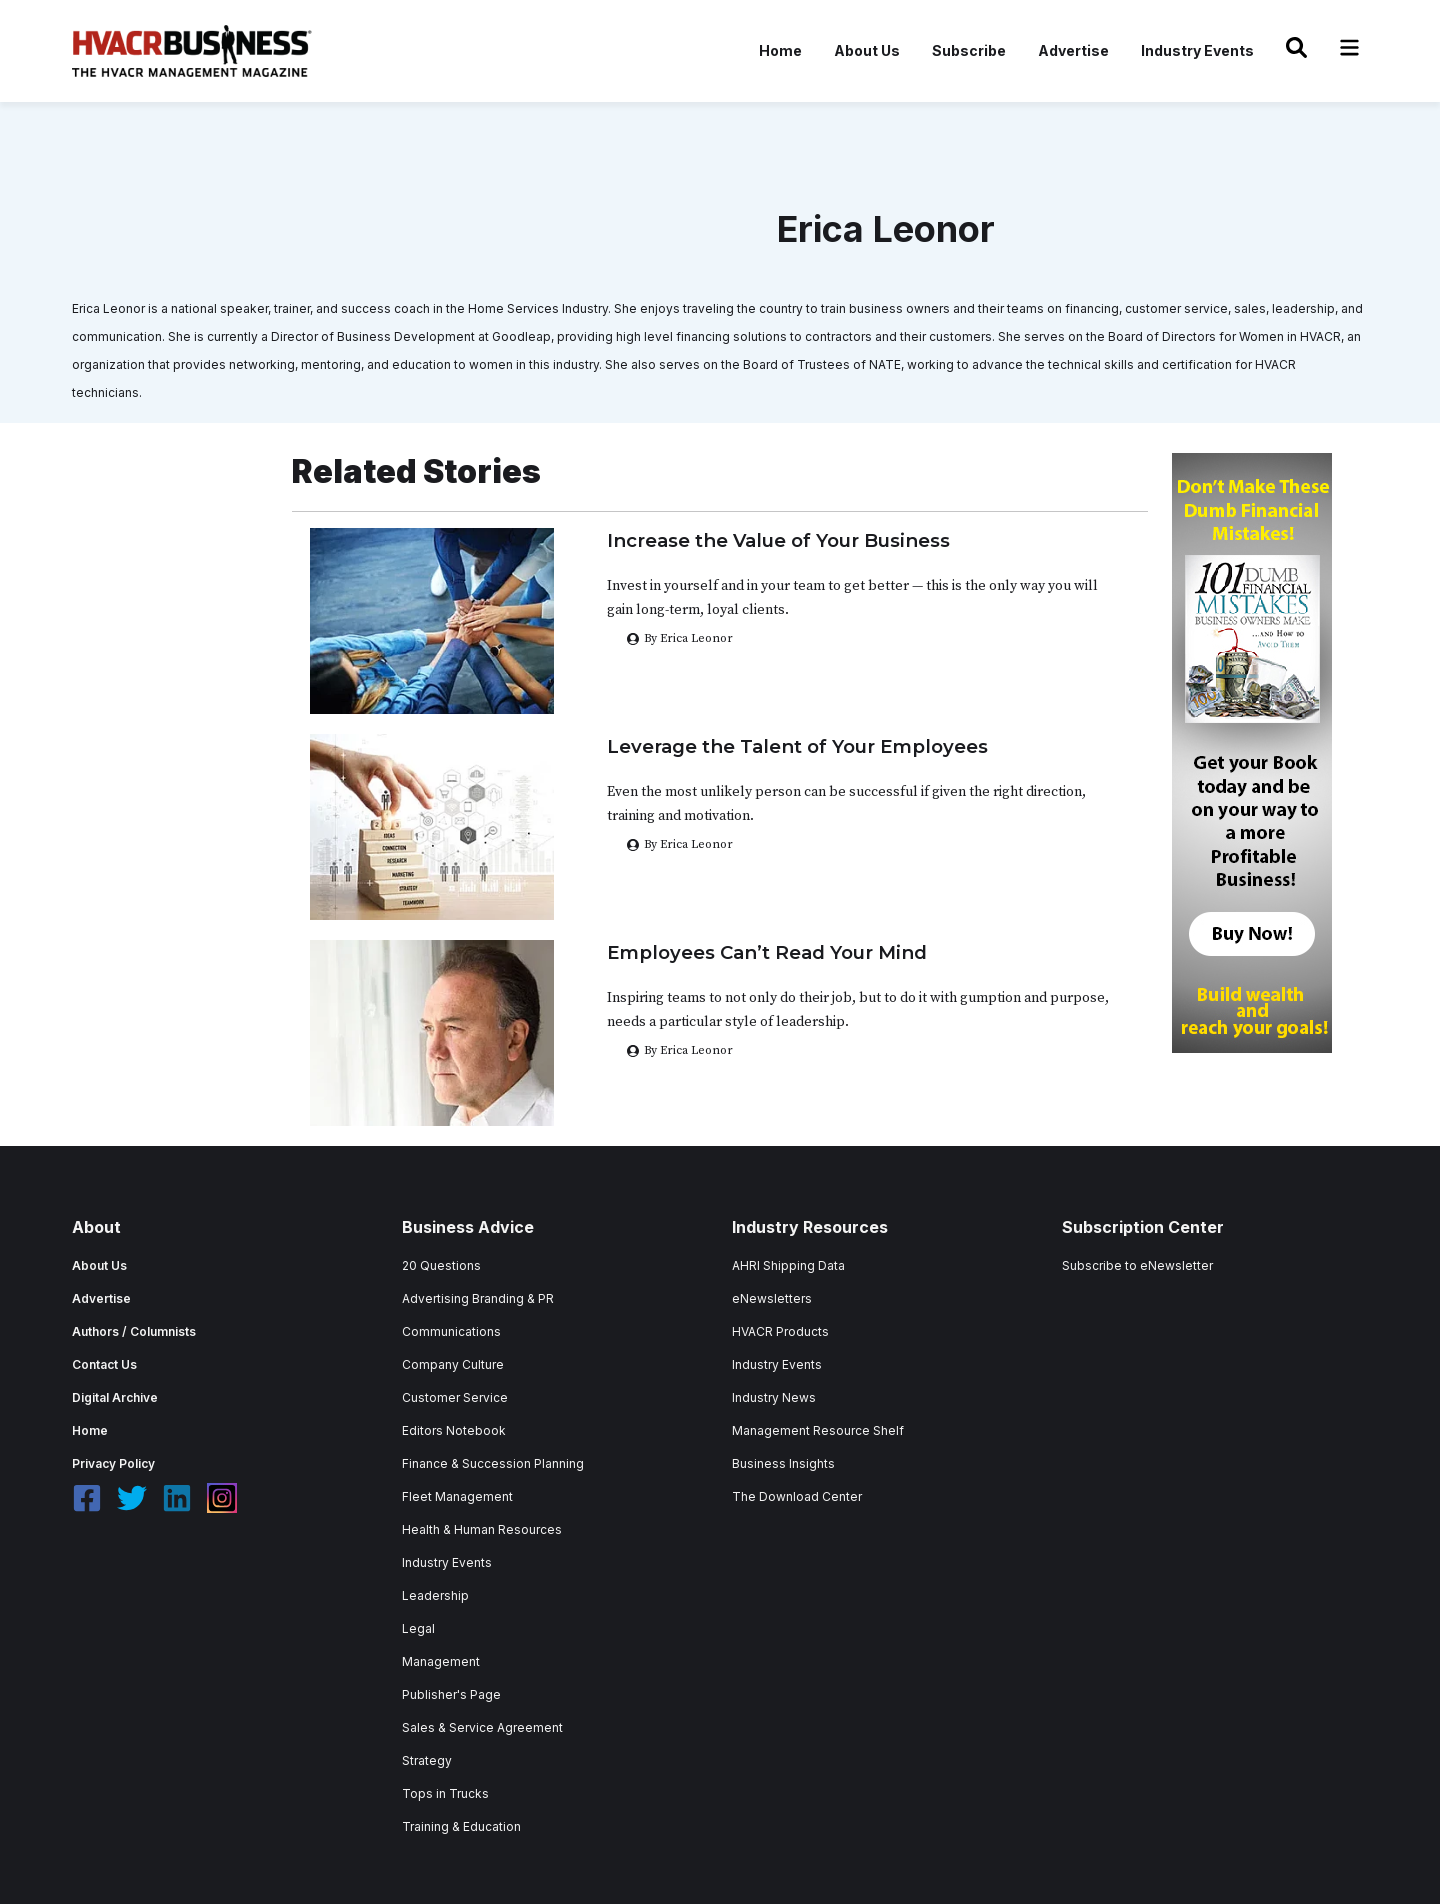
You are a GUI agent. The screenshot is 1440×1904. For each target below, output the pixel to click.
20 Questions (441, 1265)
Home (780, 50)
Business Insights (783, 1463)
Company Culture (453, 1364)
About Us (867, 50)
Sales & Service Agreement (482, 1727)
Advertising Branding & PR (478, 1298)
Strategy (427, 1760)
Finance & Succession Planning (493, 1463)
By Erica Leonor (688, 844)
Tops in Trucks (445, 1793)
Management (441, 1661)
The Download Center (797, 1496)
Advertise (1073, 50)
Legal (418, 1628)
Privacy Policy (113, 1463)
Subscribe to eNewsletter (1137, 1265)
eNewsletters (772, 1298)
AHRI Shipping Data (788, 1265)
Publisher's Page (451, 1694)
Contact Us (104, 1364)
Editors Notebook (454, 1430)
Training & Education (461, 1826)
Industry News (774, 1397)
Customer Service (455, 1397)
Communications (451, 1331)
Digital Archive (115, 1397)
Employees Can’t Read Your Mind (767, 952)
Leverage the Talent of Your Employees (797, 746)
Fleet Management (457, 1496)
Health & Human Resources (482, 1529)
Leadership (435, 1595)
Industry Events (1197, 50)
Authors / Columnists (134, 1331)
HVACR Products (780, 1331)
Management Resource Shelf (818, 1430)
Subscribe (969, 50)
